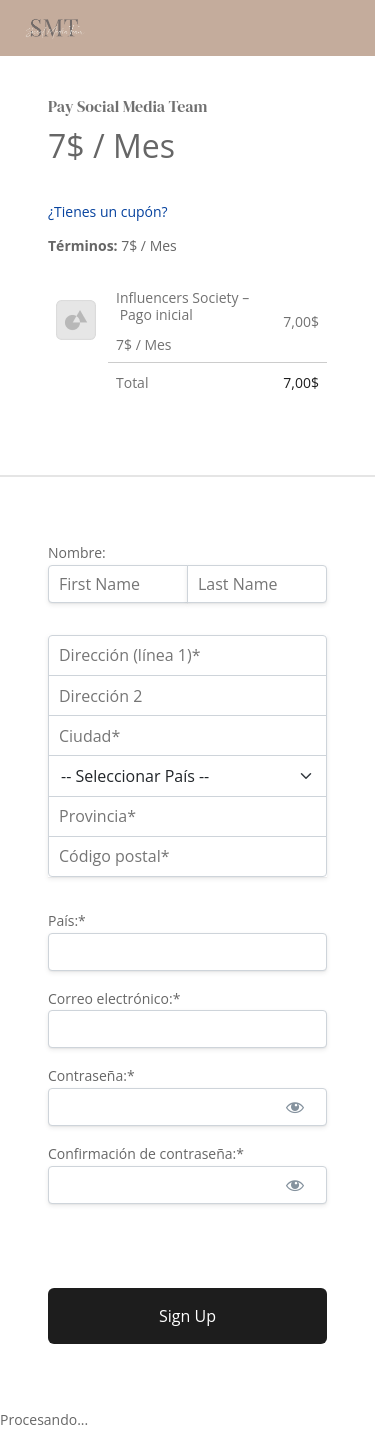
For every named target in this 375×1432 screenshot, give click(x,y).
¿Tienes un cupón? (108, 211)
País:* (67, 920)
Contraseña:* (91, 1075)
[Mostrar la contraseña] (294, 1107)
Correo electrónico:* (114, 998)
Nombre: (77, 552)
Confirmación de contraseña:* (146, 1153)
